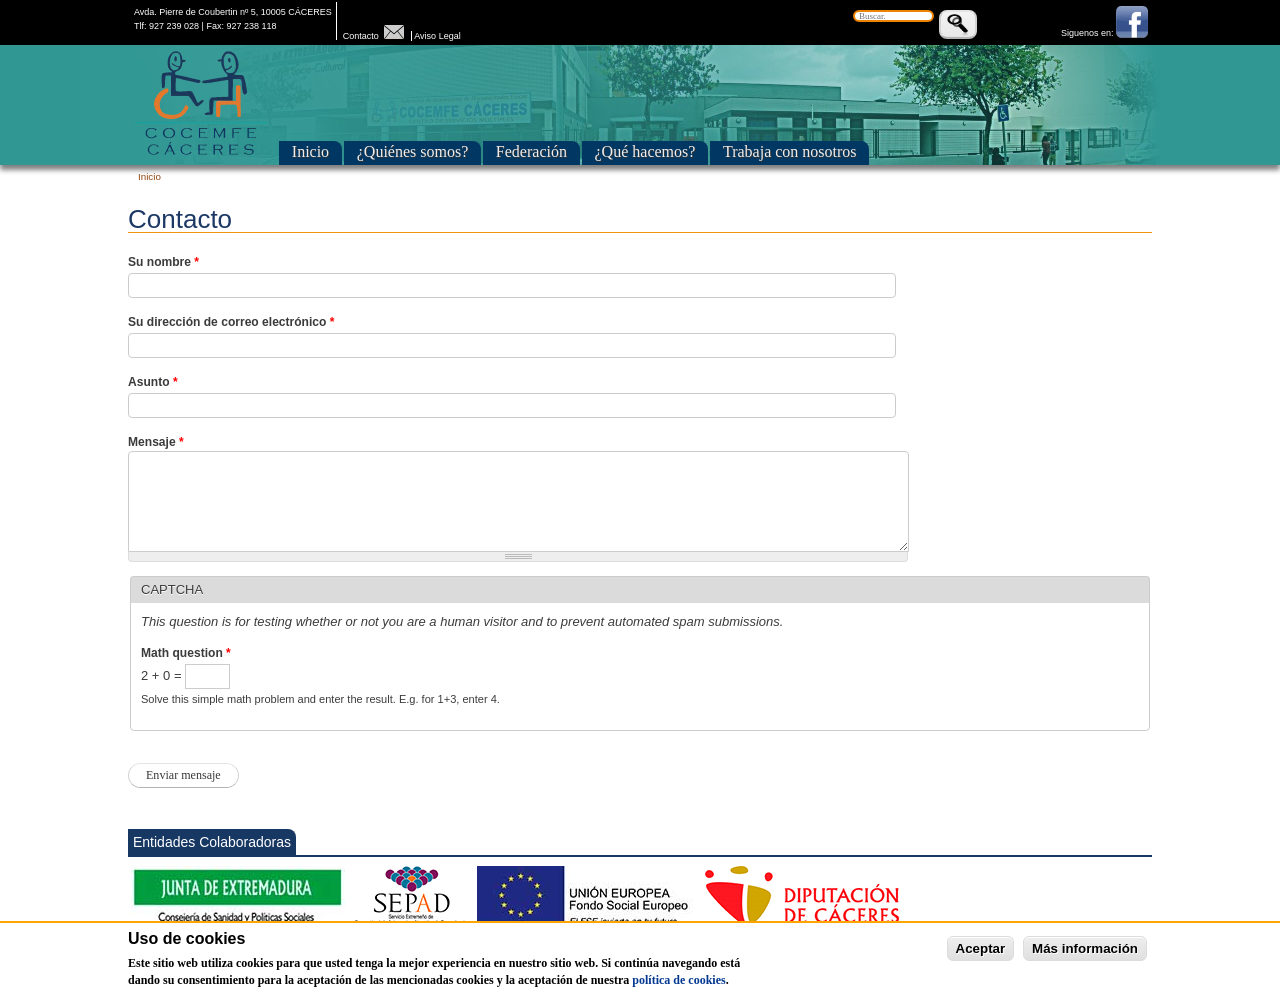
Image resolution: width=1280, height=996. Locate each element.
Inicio (310, 151)
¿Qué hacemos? (645, 151)
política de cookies (678, 989)
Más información (1085, 957)
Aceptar (981, 957)
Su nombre (163, 262)
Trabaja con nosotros (790, 151)
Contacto (375, 36)
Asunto (153, 382)
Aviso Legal (437, 36)
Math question (186, 653)
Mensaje (156, 442)
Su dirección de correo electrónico (231, 322)
